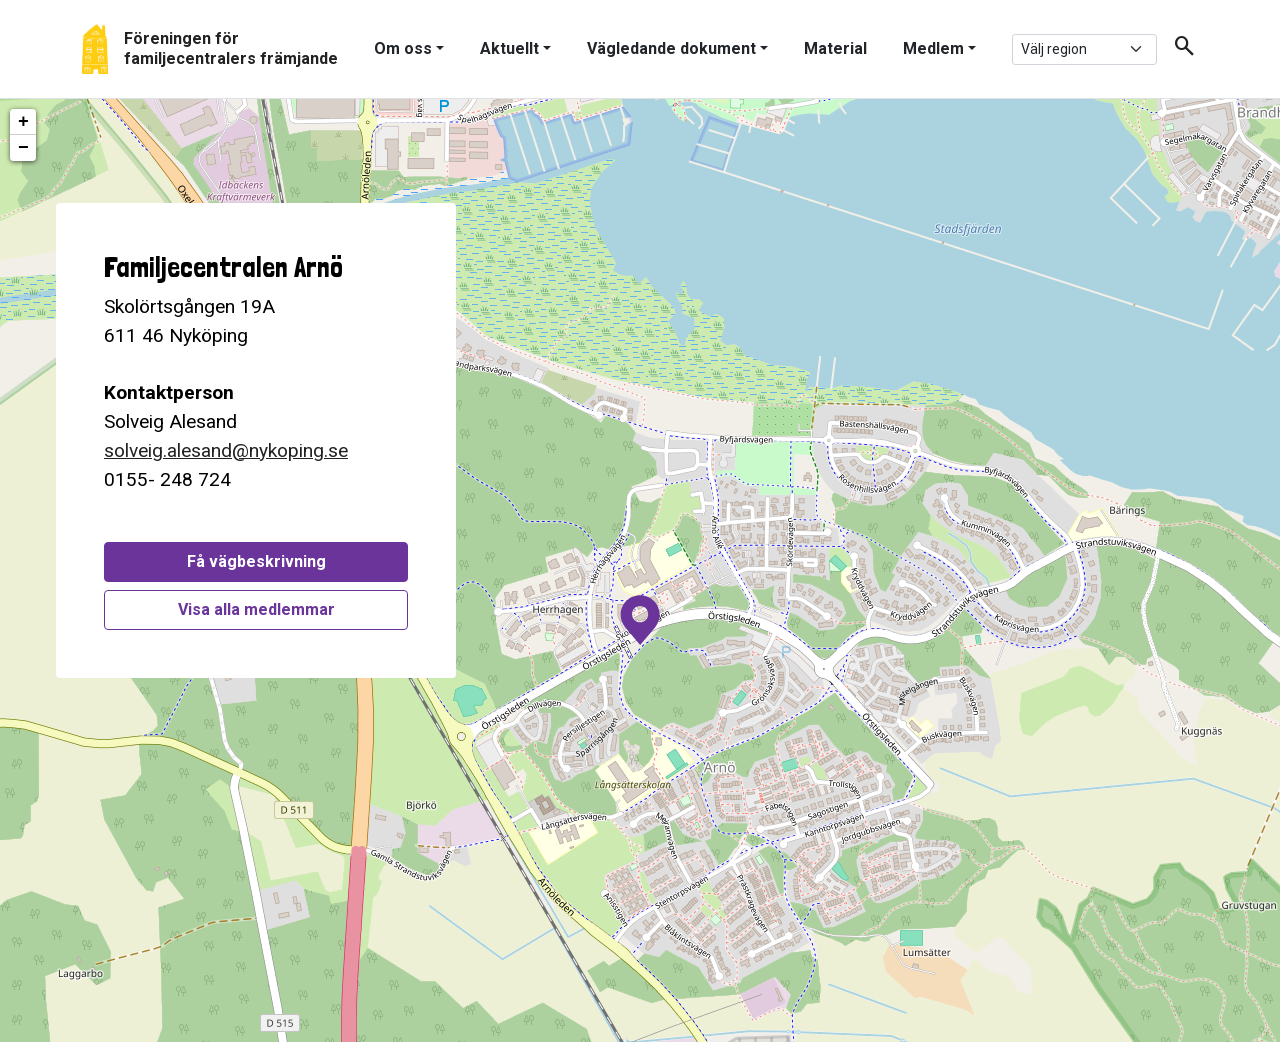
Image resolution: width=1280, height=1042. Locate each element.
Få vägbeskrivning (256, 561)
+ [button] (23, 122)
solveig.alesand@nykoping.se (226, 450)
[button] (1177, 49)
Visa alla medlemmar (256, 609)
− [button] (23, 148)
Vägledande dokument (671, 48)
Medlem (933, 48)
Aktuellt (509, 48)
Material (835, 48)
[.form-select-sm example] (1084, 49)
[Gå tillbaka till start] (210, 49)
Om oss (403, 48)
